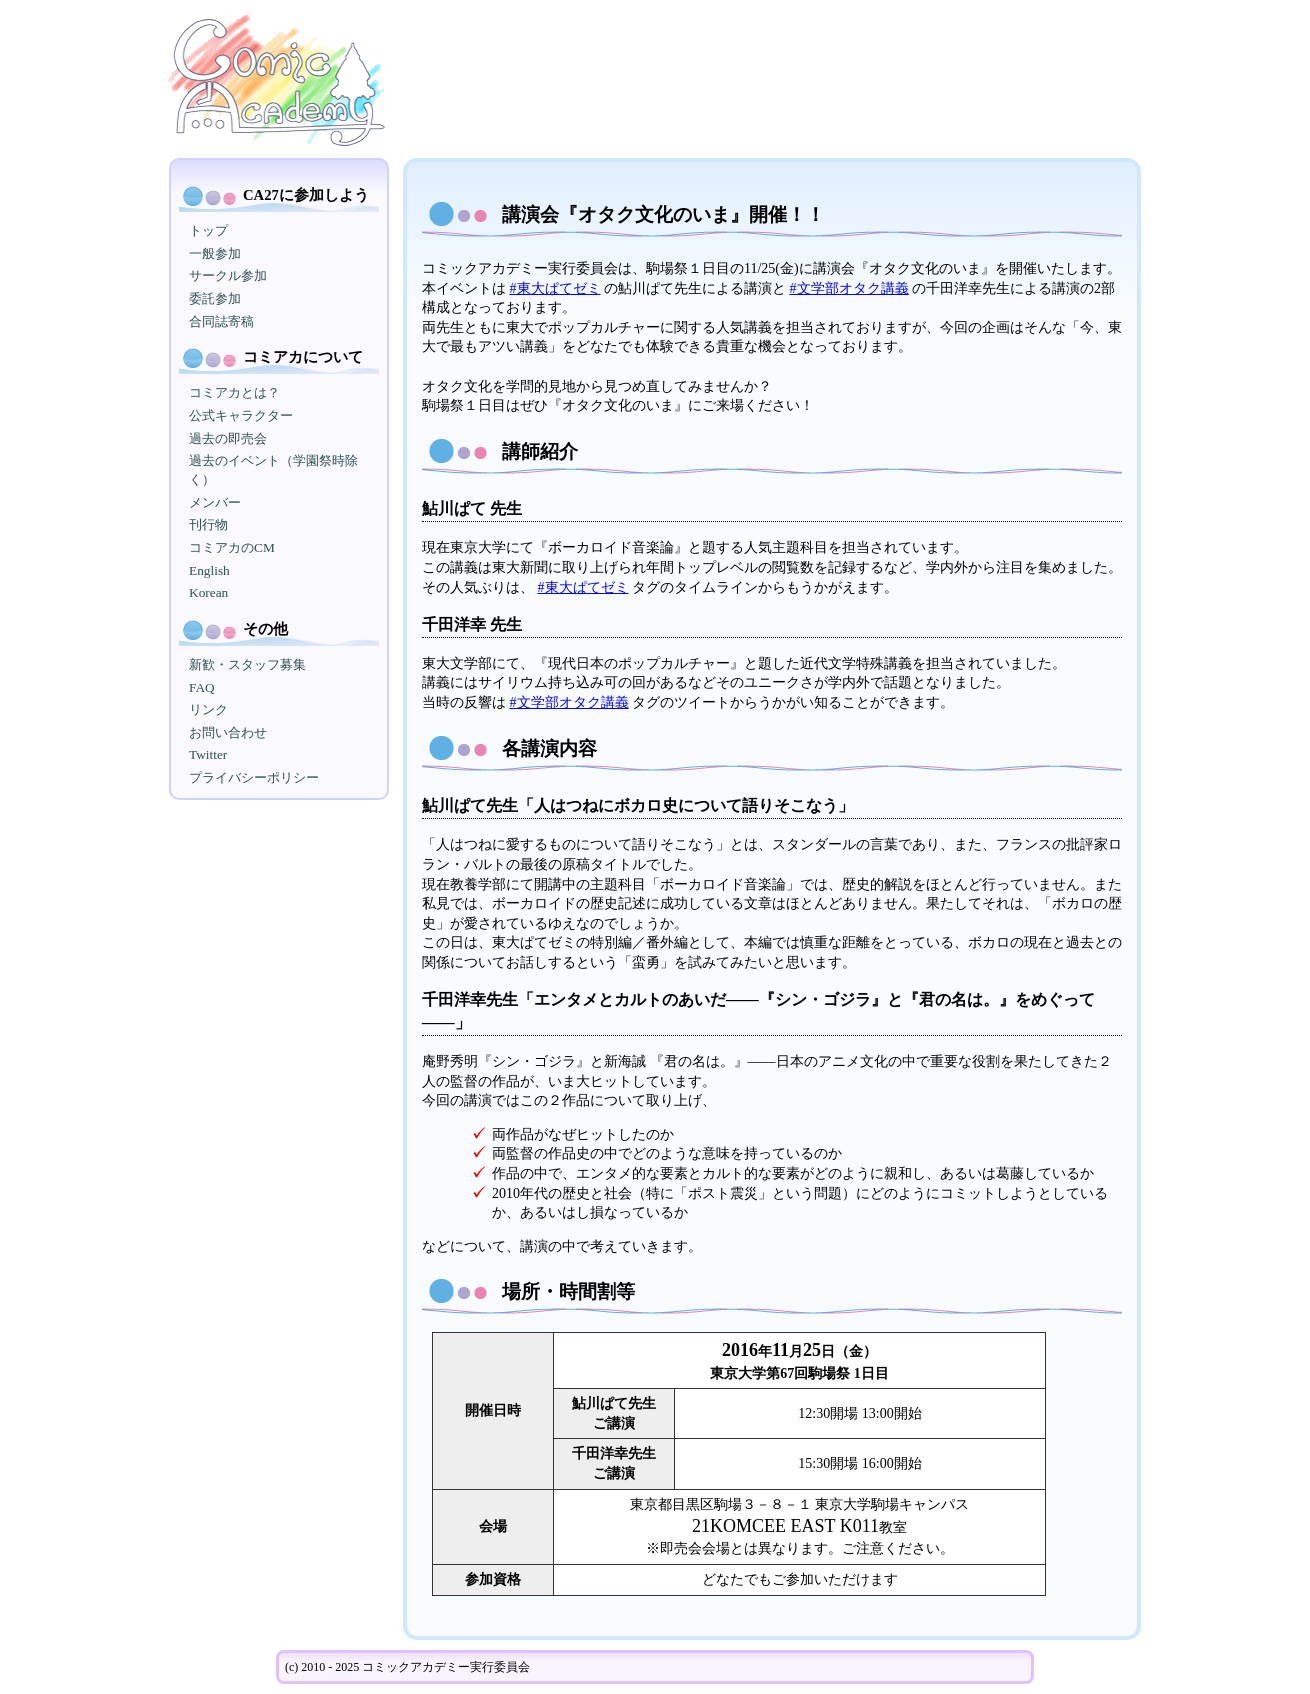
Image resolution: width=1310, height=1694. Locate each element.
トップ (208, 230)
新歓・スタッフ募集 (247, 664)
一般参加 (215, 253)
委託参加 (215, 298)
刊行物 (208, 524)
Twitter (208, 754)
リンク (208, 709)
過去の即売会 (228, 438)
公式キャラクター (241, 415)
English (209, 570)
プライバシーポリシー (254, 777)
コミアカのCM (232, 547)
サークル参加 (228, 275)
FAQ (202, 687)
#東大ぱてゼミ (555, 288)
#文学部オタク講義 (849, 288)
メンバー (215, 502)
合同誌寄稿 (221, 321)
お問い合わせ (228, 732)
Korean (208, 592)
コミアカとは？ (234, 392)
